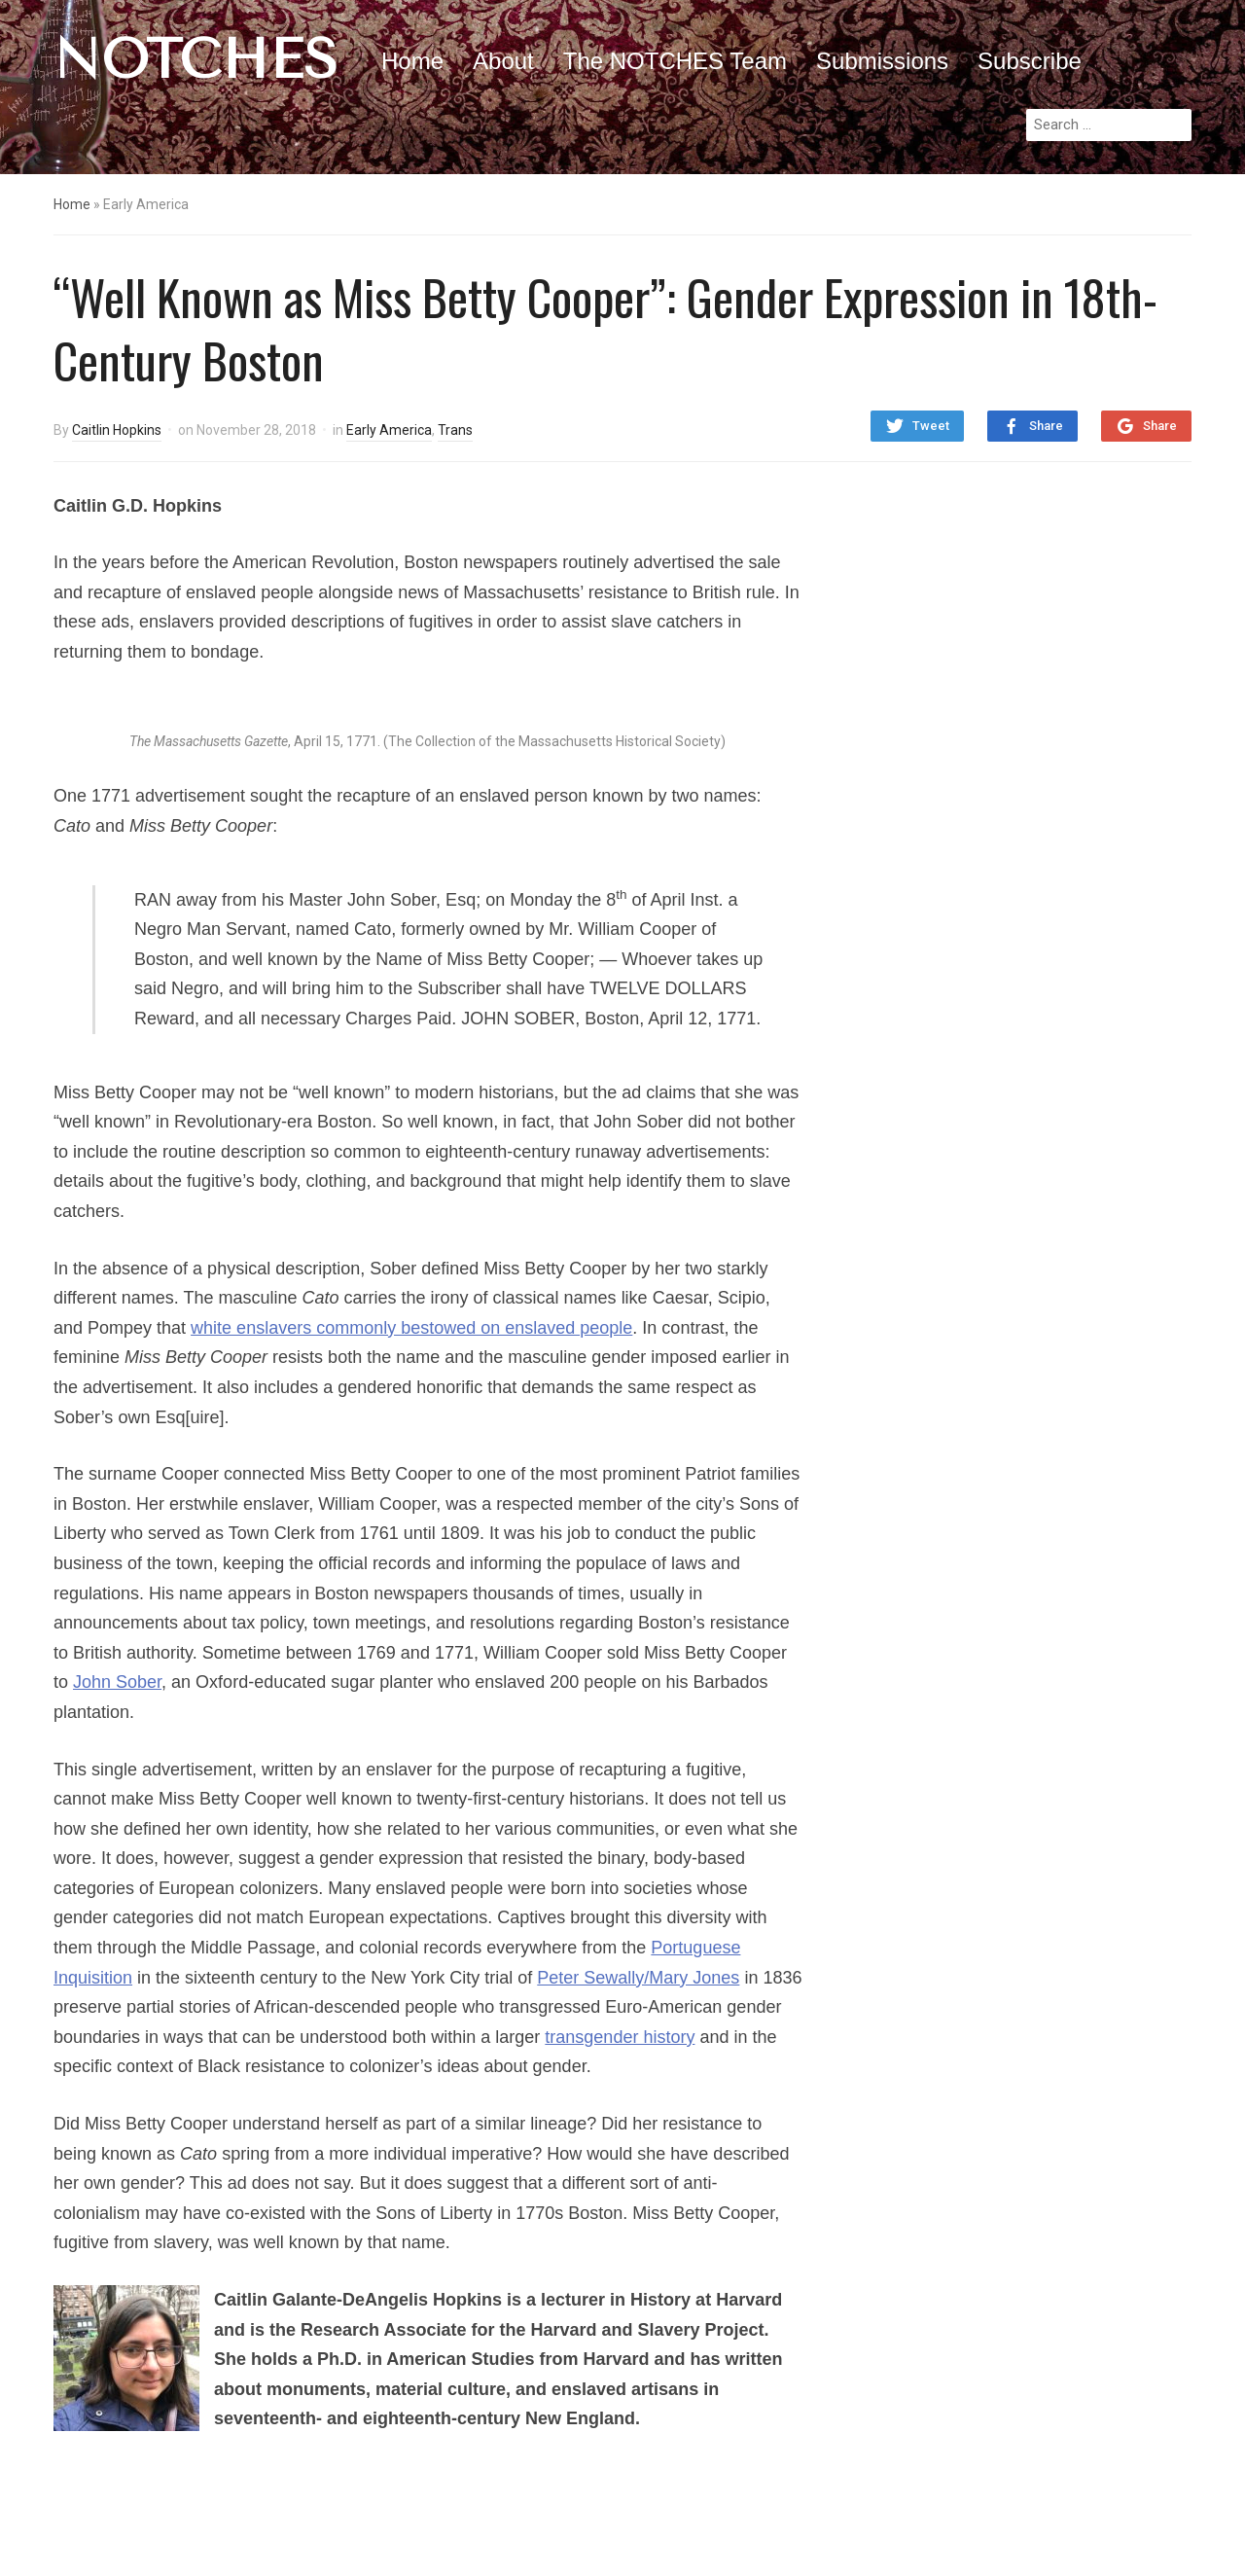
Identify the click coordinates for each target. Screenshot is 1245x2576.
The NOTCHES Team (675, 61)
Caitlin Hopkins (116, 430)
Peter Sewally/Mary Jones (638, 1977)
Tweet (930, 425)
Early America (389, 430)
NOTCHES (195, 59)
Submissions (882, 61)
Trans (455, 430)
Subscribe (1030, 61)
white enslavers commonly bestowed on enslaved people (411, 1328)
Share (1046, 425)
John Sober (117, 1682)
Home (412, 61)
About (503, 61)
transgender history (619, 2037)
